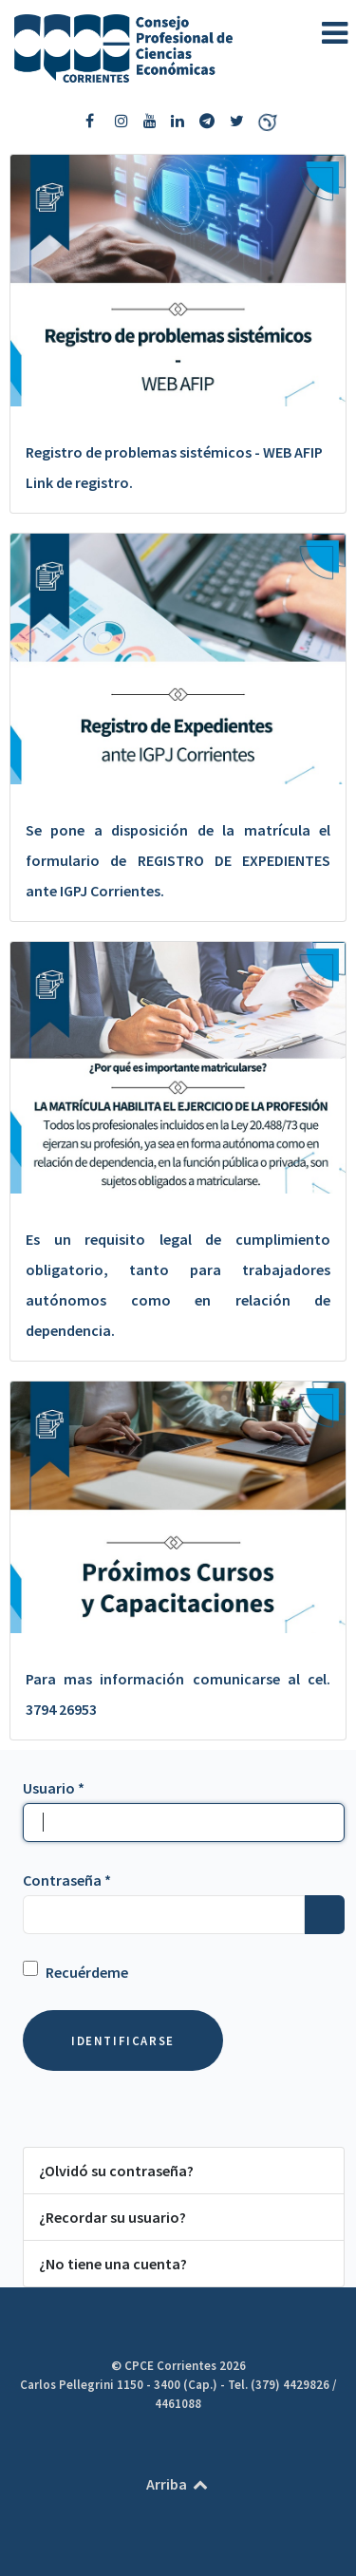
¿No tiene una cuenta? (113, 2263)
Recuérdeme (87, 1972)
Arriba (178, 2483)
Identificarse (123, 2040)
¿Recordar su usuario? (112, 2217)
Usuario (53, 1787)
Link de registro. (79, 482)
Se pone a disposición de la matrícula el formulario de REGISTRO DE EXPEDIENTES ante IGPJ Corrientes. (178, 860)
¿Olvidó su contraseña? (116, 2170)
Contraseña (67, 1880)
